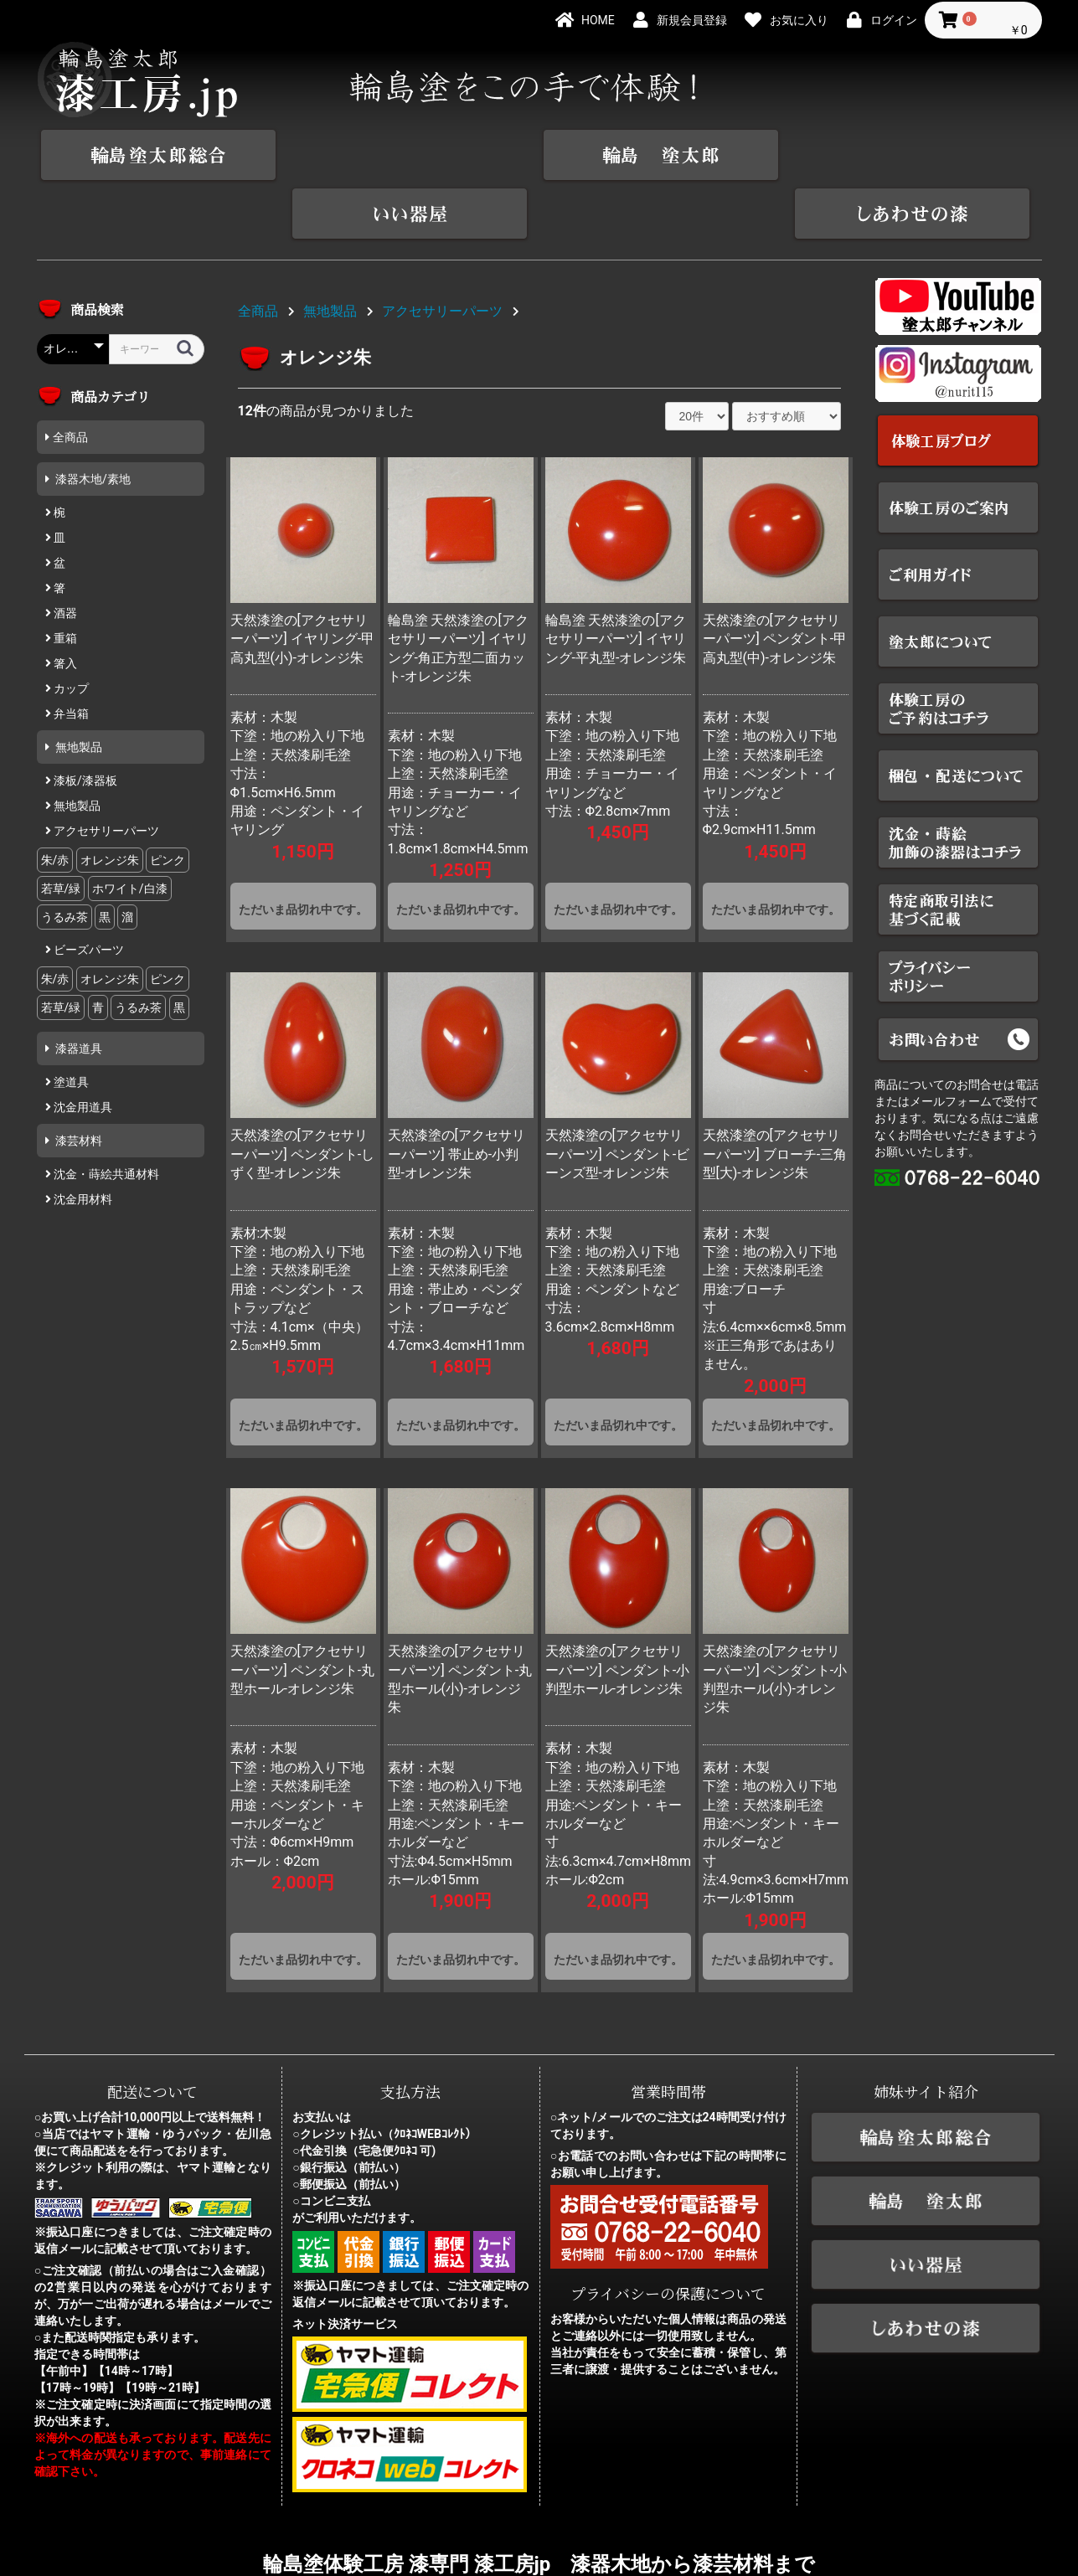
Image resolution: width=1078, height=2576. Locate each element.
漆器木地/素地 (92, 420)
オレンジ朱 (109, 801)
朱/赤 (55, 801)
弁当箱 (70, 655)
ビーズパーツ (87, 891)
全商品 (70, 378)
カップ (70, 629)
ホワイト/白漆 (130, 830)
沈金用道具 (81, 1048)
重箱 (64, 579)
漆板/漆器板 (84, 722)
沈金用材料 (81, 1140)
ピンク (167, 801)
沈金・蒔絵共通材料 (105, 1115)
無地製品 (77, 688)
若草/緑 (61, 830)
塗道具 (70, 1023)
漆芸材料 (77, 1082)
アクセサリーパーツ (105, 772)
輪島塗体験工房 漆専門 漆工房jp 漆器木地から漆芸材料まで (539, 2505)
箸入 (64, 604)
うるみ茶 (64, 858)
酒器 (64, 554)
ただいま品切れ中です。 (303, 851)
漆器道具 (77, 990)
